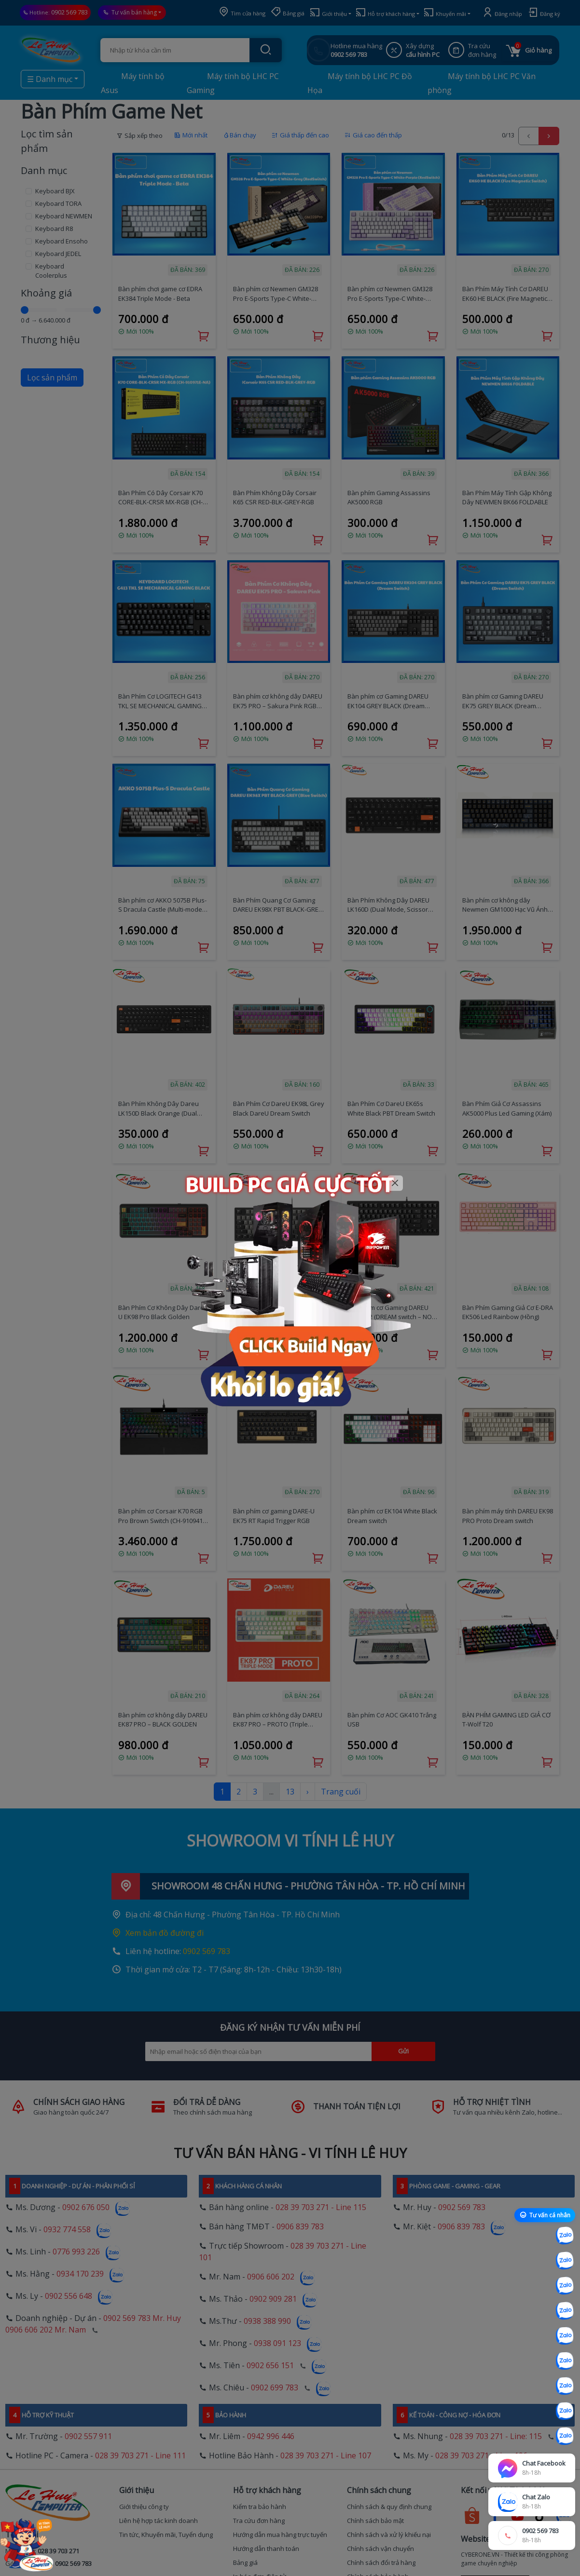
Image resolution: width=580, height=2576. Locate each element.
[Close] (395, 1183)
